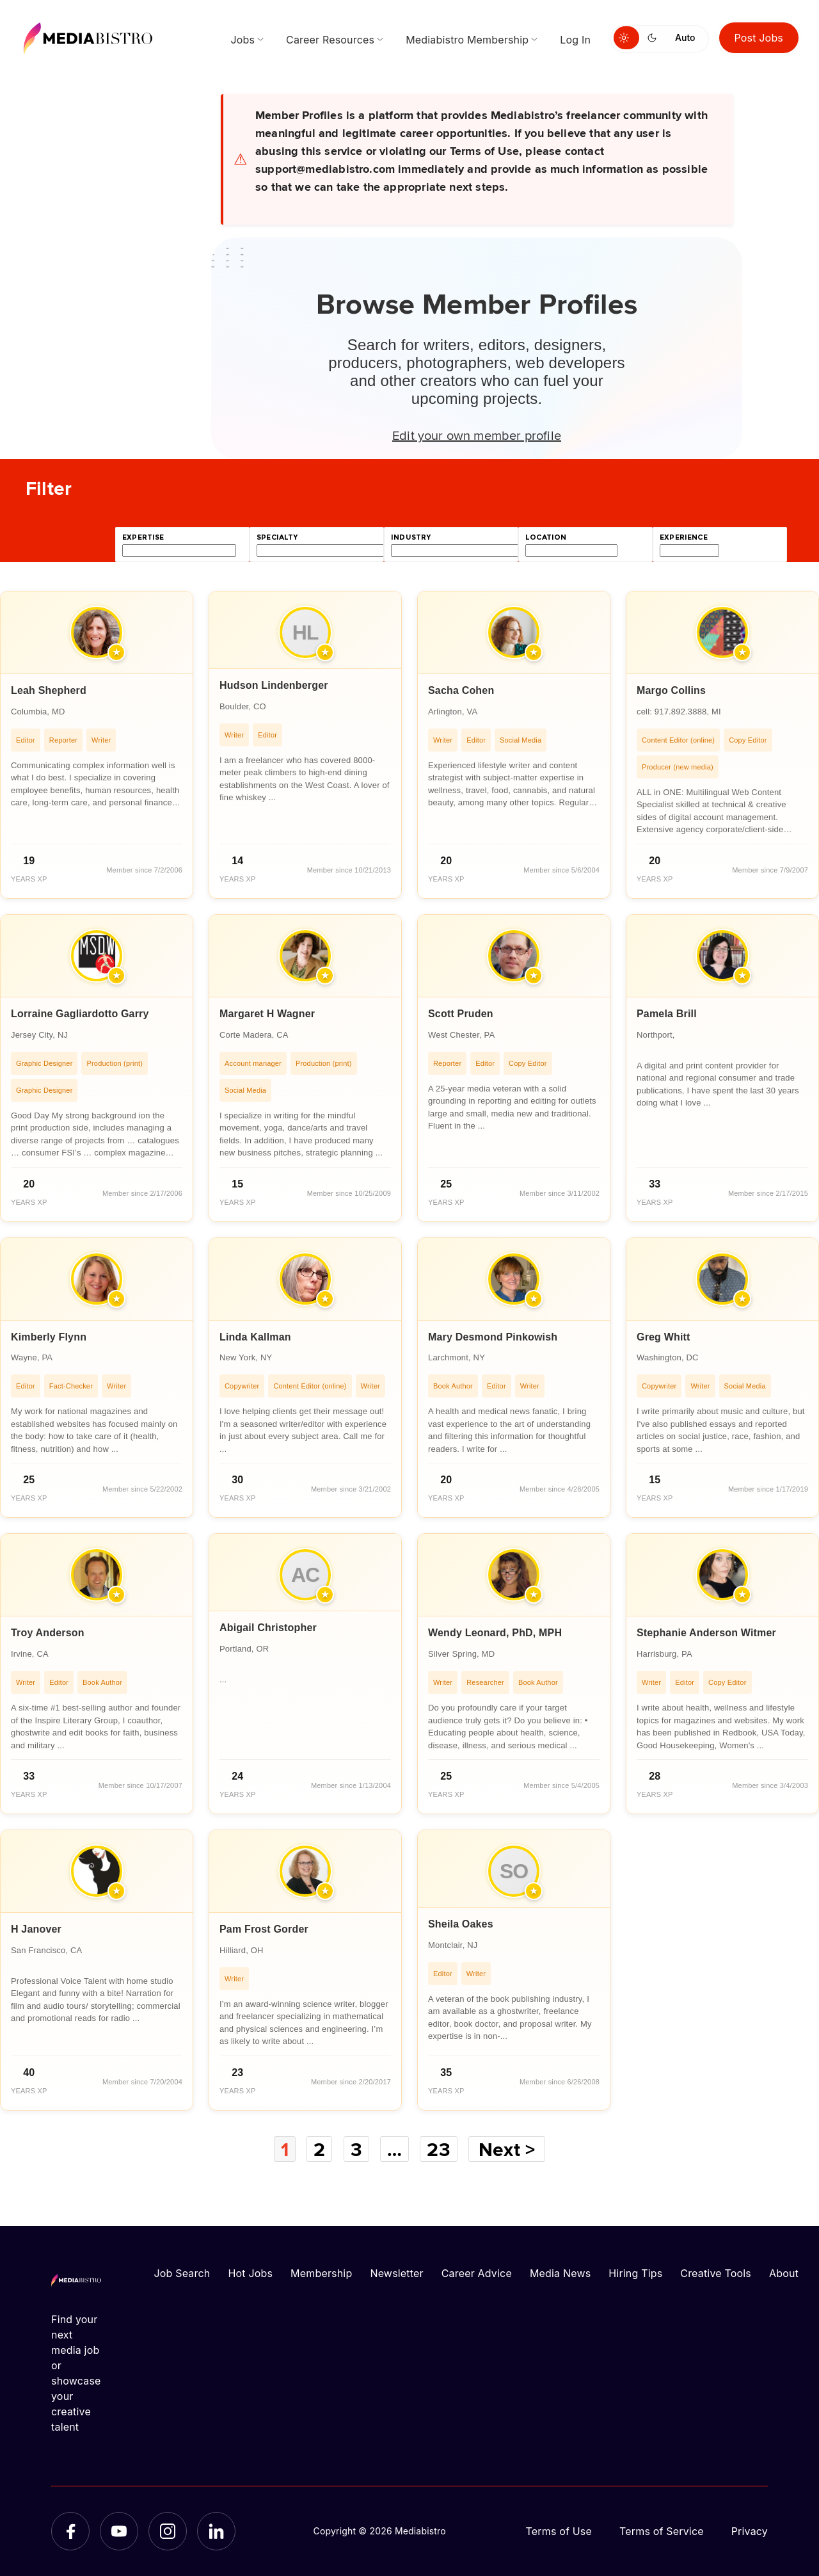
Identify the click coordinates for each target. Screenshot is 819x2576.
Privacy (749, 2531)
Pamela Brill (667, 1013)
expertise (143, 537)
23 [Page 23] (438, 2149)
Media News (560, 2273)
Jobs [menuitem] (242, 39)
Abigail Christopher (268, 1627)
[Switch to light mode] (626, 37)
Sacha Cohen (461, 690)
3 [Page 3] (356, 2149)
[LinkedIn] (216, 2531)
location (545, 537)
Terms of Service (661, 2531)
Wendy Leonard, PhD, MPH (495, 1632)
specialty (277, 537)
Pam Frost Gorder (263, 1929)
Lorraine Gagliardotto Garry (80, 1013)
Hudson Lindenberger (273, 685)
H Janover (36, 1929)
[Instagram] (167, 2531)
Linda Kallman (255, 1337)
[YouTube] (119, 2531)
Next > (507, 2149)
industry (411, 537)
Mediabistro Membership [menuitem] (467, 39)
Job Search (182, 2273)
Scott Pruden (460, 1013)
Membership (321, 2273)
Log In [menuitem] (575, 39)
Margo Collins (671, 690)
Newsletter (396, 2273)
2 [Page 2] (319, 2149)
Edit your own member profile (476, 434)
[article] (96, 745)
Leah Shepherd (48, 690)
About (784, 2273)
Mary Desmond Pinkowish (492, 1337)
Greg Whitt (663, 1337)
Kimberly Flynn (48, 1337)
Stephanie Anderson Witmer (706, 1632)
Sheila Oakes (460, 1924)
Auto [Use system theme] (685, 37)
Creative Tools (715, 2273)
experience (684, 537)
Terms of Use (558, 2531)
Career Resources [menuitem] (330, 39)
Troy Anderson (47, 1632)
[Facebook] (70, 2531)
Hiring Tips (635, 2273)
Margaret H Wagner (267, 1013)
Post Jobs (759, 37)
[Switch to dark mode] (654, 37)
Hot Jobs (250, 2273)
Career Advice (476, 2273)
